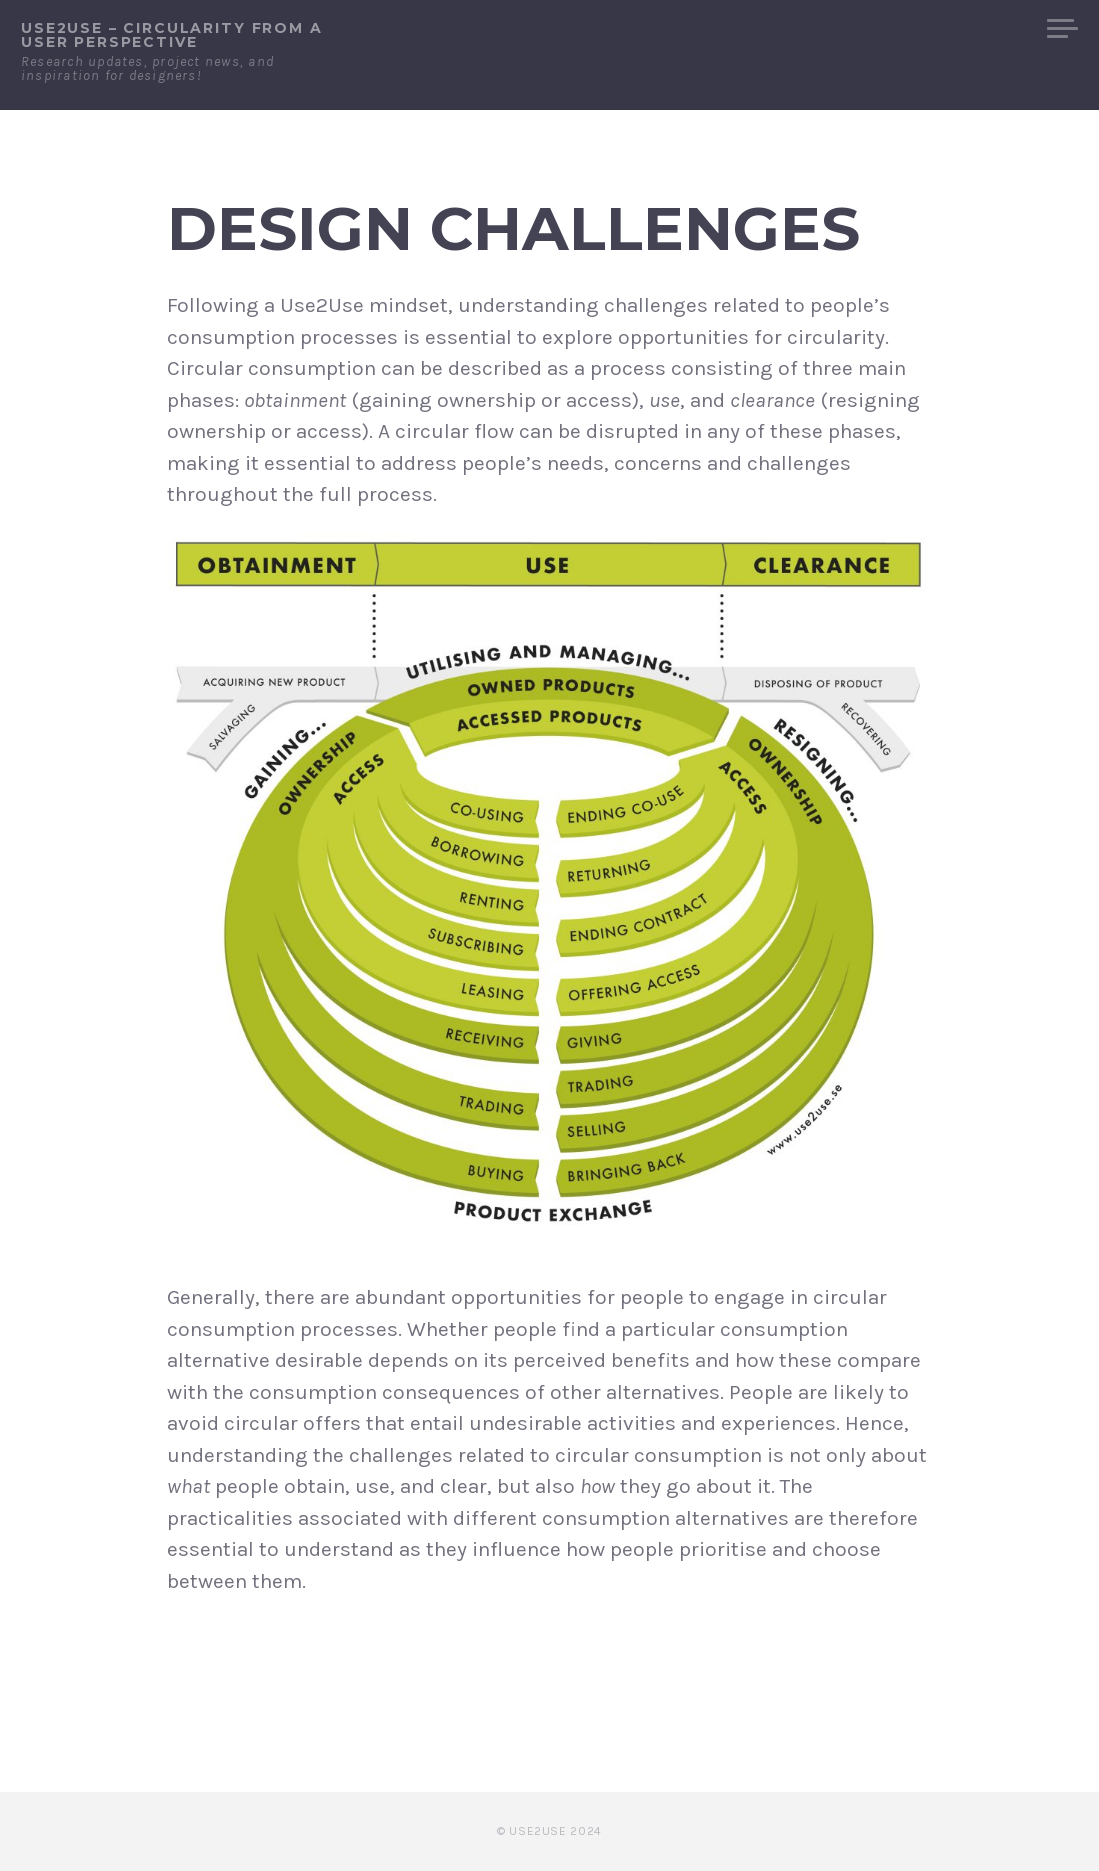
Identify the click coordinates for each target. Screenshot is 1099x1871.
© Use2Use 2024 (549, 1831)
